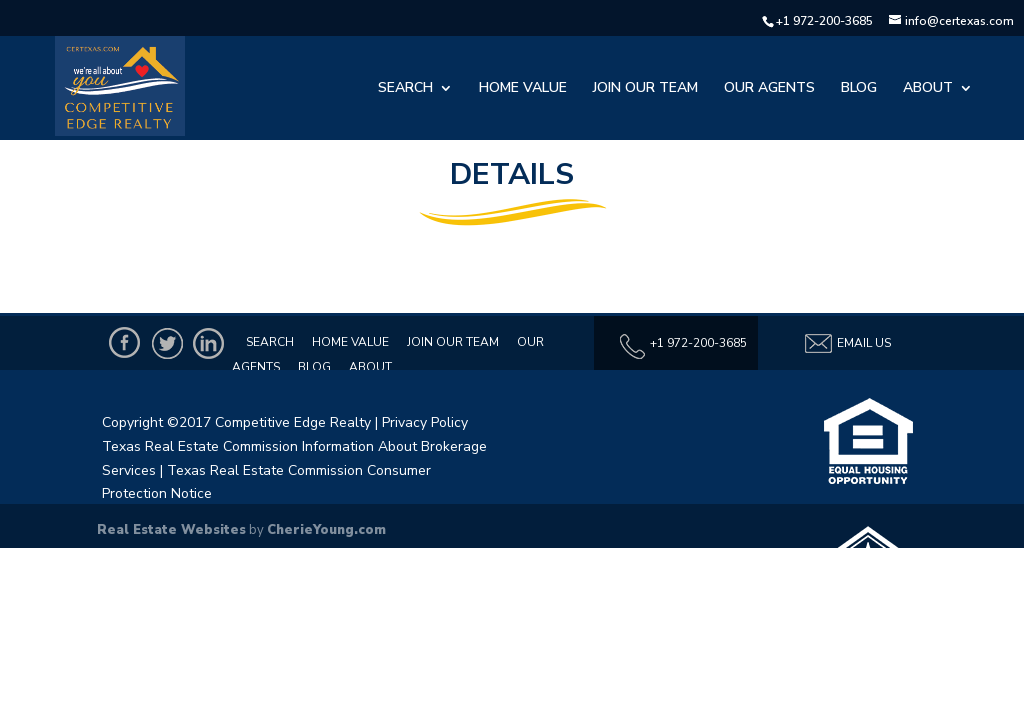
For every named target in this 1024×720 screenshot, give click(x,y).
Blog (859, 89)
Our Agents (769, 89)
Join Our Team (645, 89)
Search (405, 89)
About (928, 89)
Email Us (847, 343)
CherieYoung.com (326, 530)
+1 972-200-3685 (824, 21)
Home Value (523, 89)
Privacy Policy (425, 422)
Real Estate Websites (171, 530)
